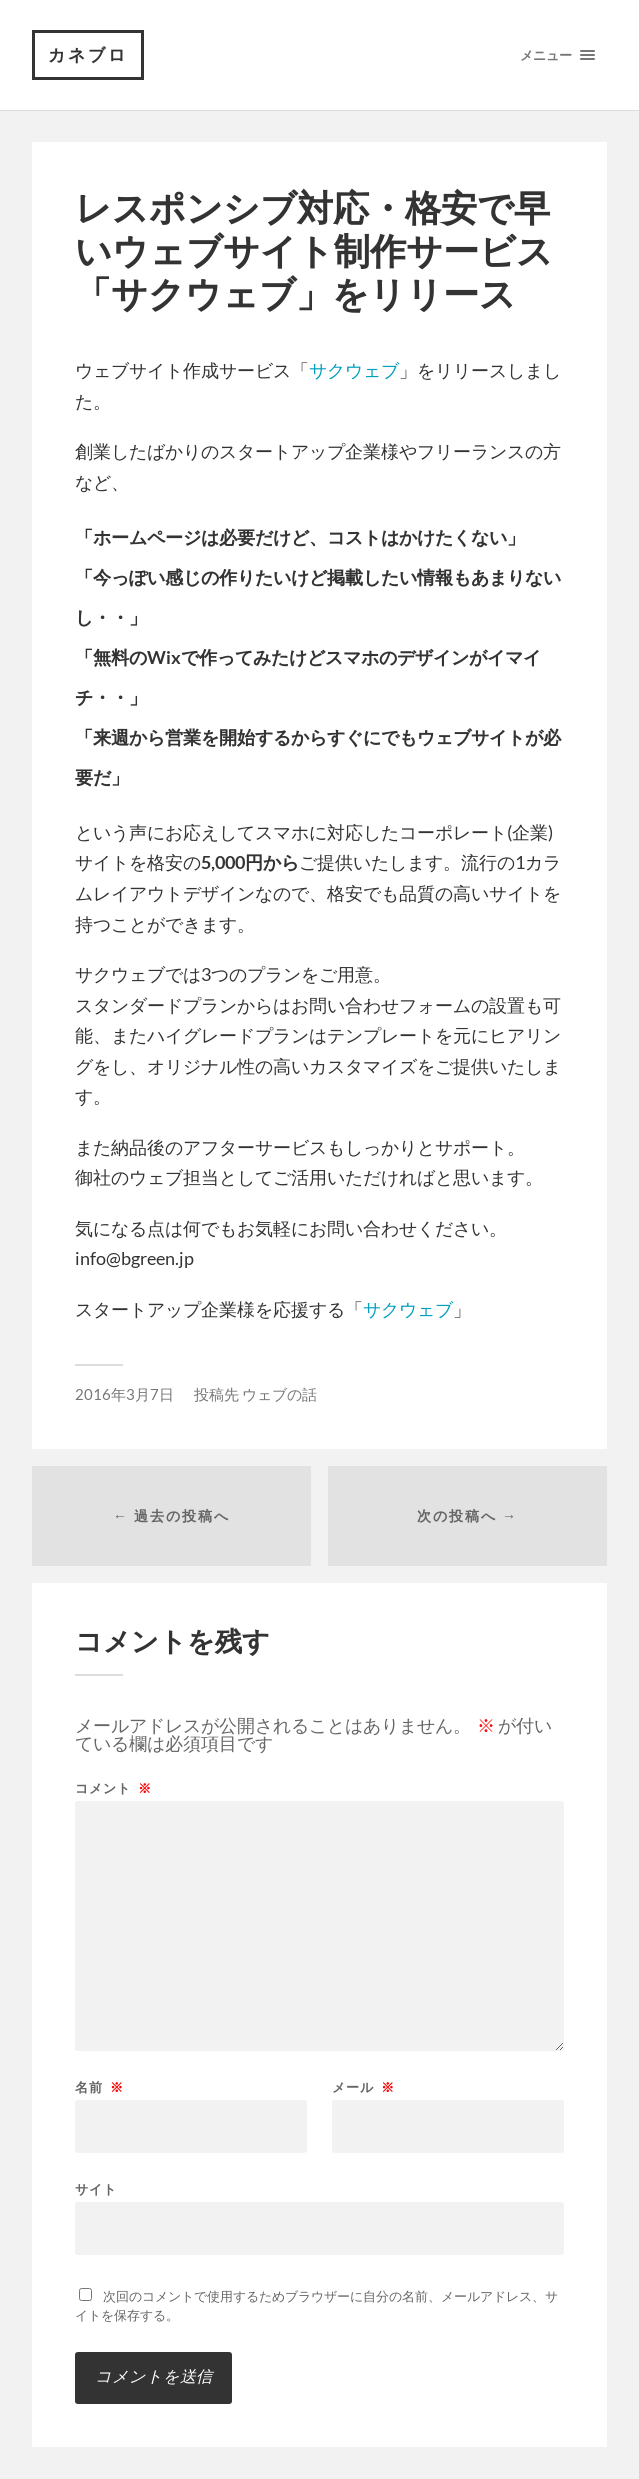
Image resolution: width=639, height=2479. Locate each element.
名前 (99, 2087)
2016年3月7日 (124, 1394)
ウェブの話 (279, 1394)
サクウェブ (354, 370)
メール (363, 2087)
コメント (113, 1788)
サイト (96, 2188)
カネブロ (88, 54)
